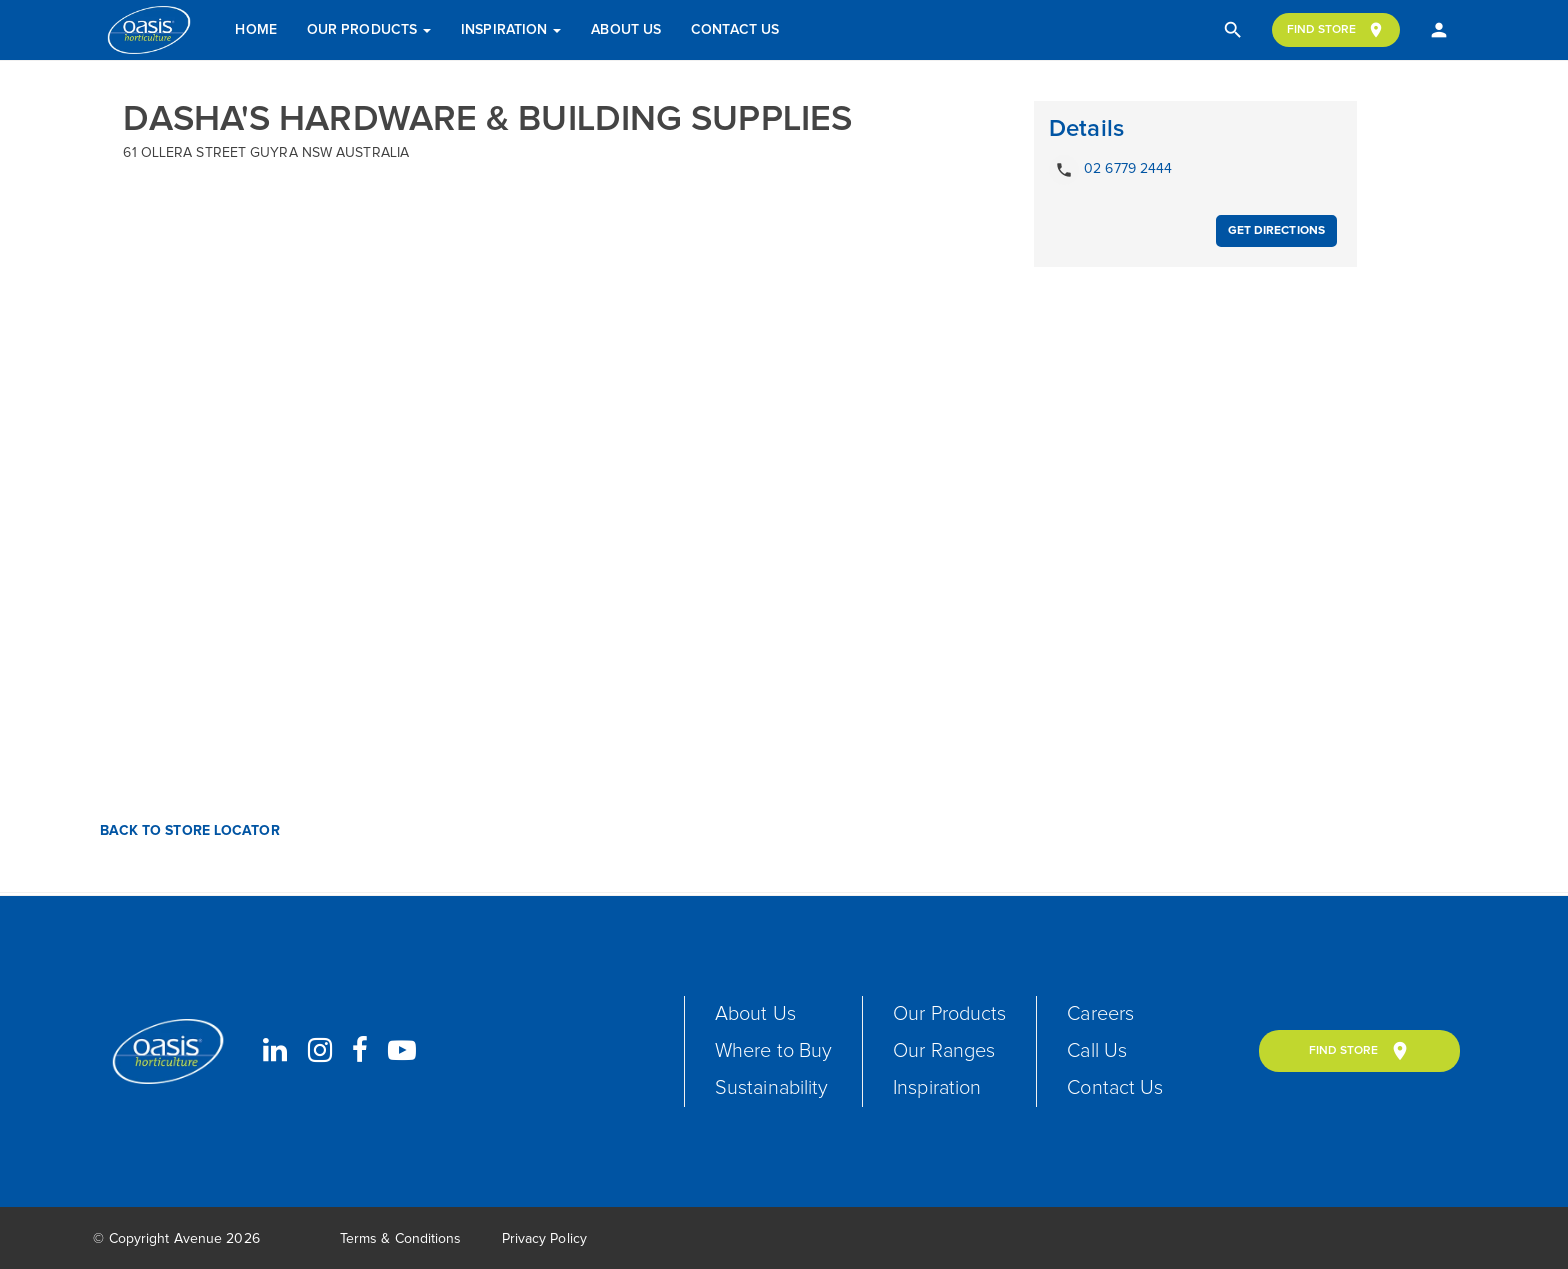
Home (255, 30)
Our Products (369, 30)
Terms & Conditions (401, 1239)
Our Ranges (944, 1051)
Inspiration (511, 30)
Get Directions (1276, 231)
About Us (626, 30)
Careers (1100, 1014)
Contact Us (735, 30)
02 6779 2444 (1110, 170)
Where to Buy (773, 1051)
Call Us (1097, 1051)
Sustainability (771, 1088)
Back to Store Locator (187, 831)
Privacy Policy (544, 1239)
